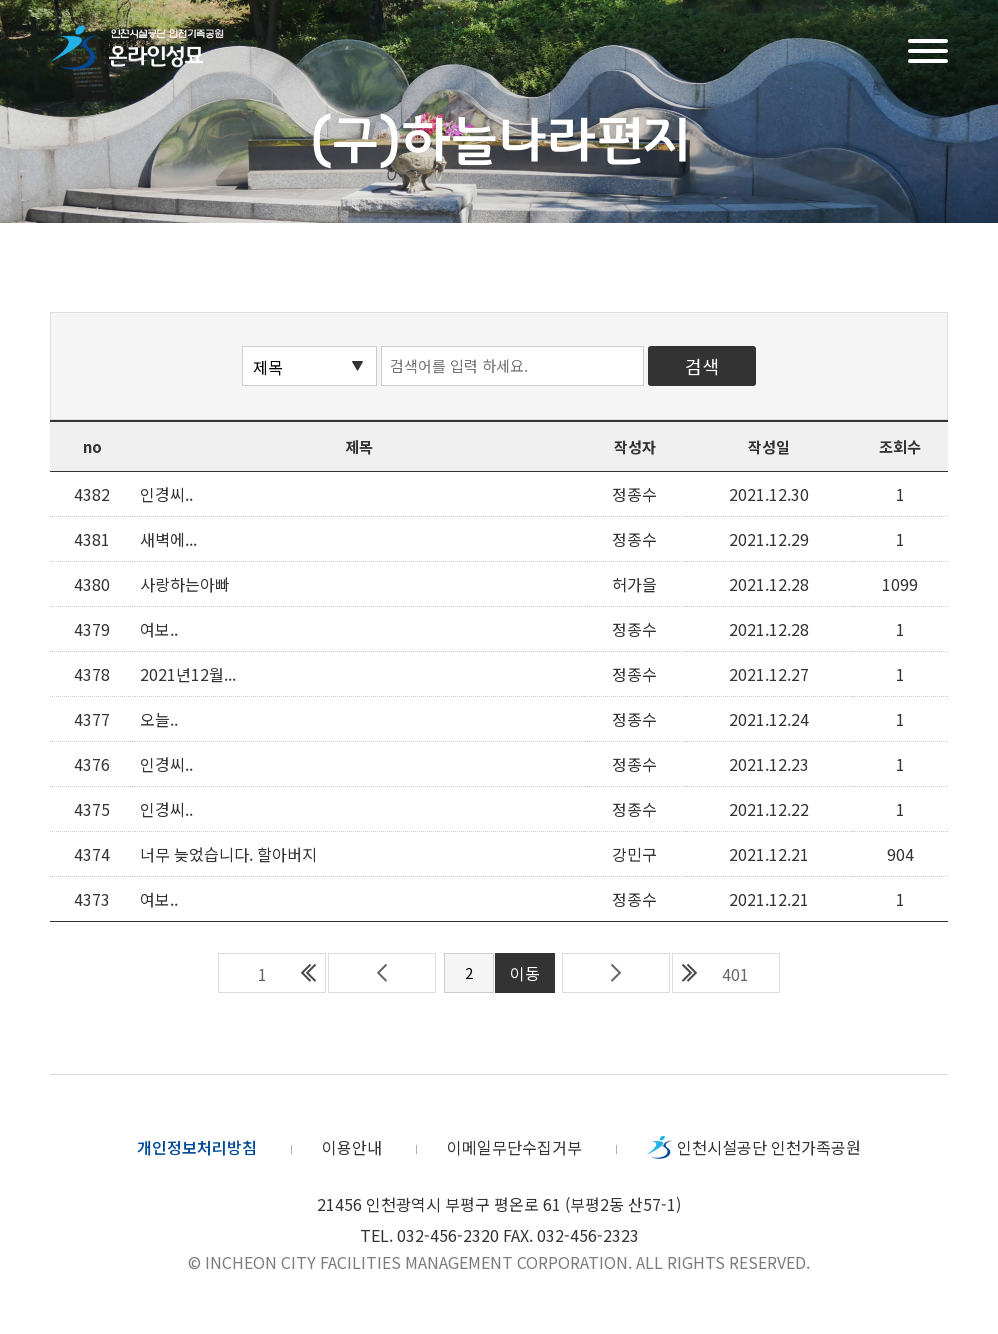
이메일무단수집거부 (514, 1147)
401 (735, 974)
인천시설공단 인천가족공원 (769, 1147)
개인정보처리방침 (197, 1147)
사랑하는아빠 (185, 584)
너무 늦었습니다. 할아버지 (228, 854)
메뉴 (928, 48)
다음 (616, 973)
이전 (382, 973)
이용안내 (352, 1147)
